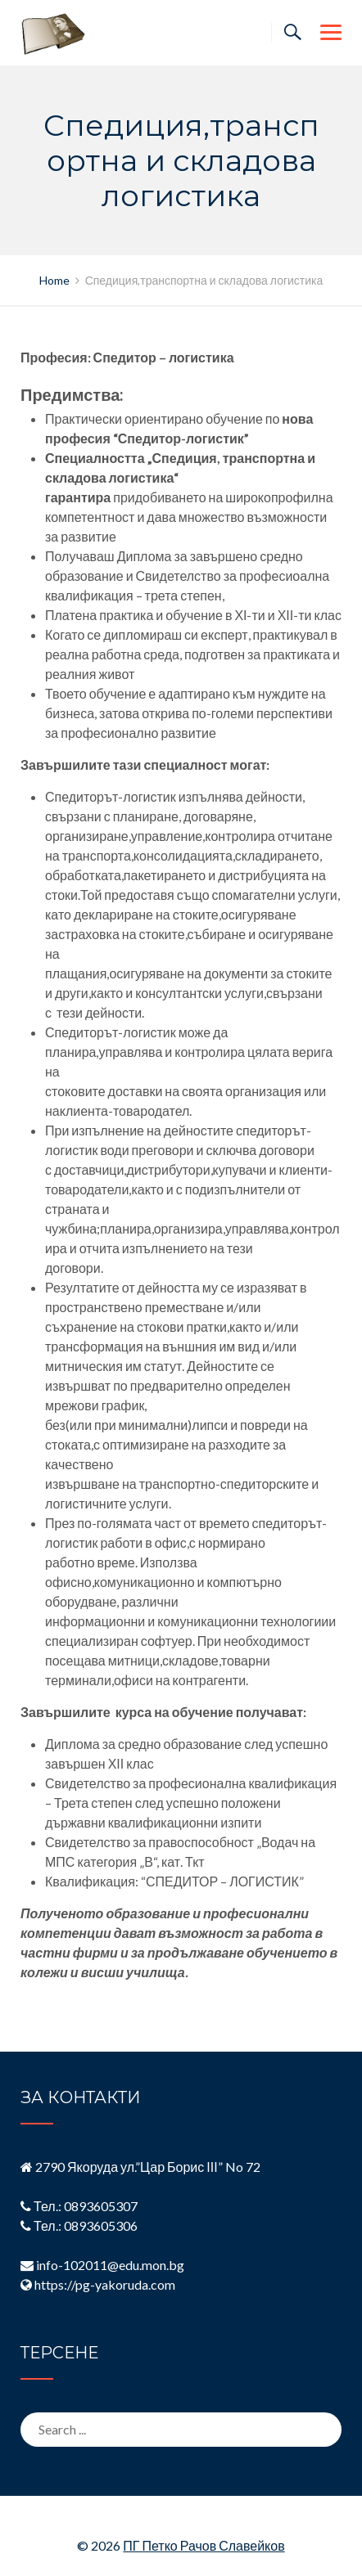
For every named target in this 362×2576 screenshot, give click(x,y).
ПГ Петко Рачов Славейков (203, 2545)
